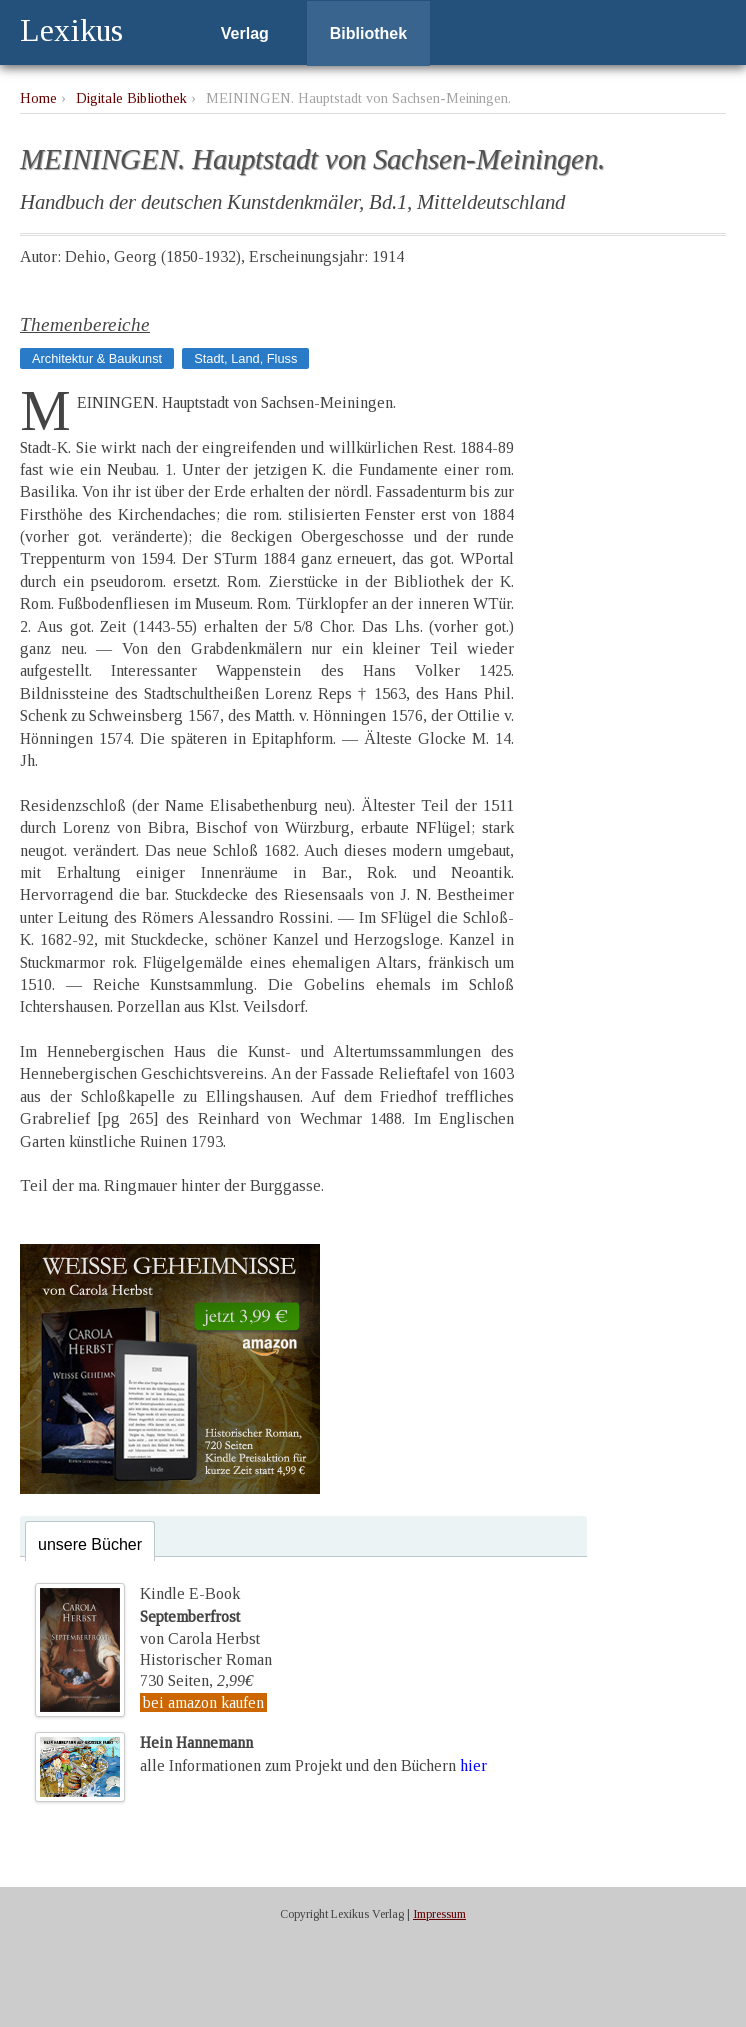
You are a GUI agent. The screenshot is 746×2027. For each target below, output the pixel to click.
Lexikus (71, 30)
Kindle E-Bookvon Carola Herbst (200, 1616)
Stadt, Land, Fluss (245, 358)
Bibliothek (368, 33)
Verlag (245, 33)
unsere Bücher (90, 1544)
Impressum (439, 1914)
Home (38, 98)
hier (473, 1765)
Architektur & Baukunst (97, 358)
